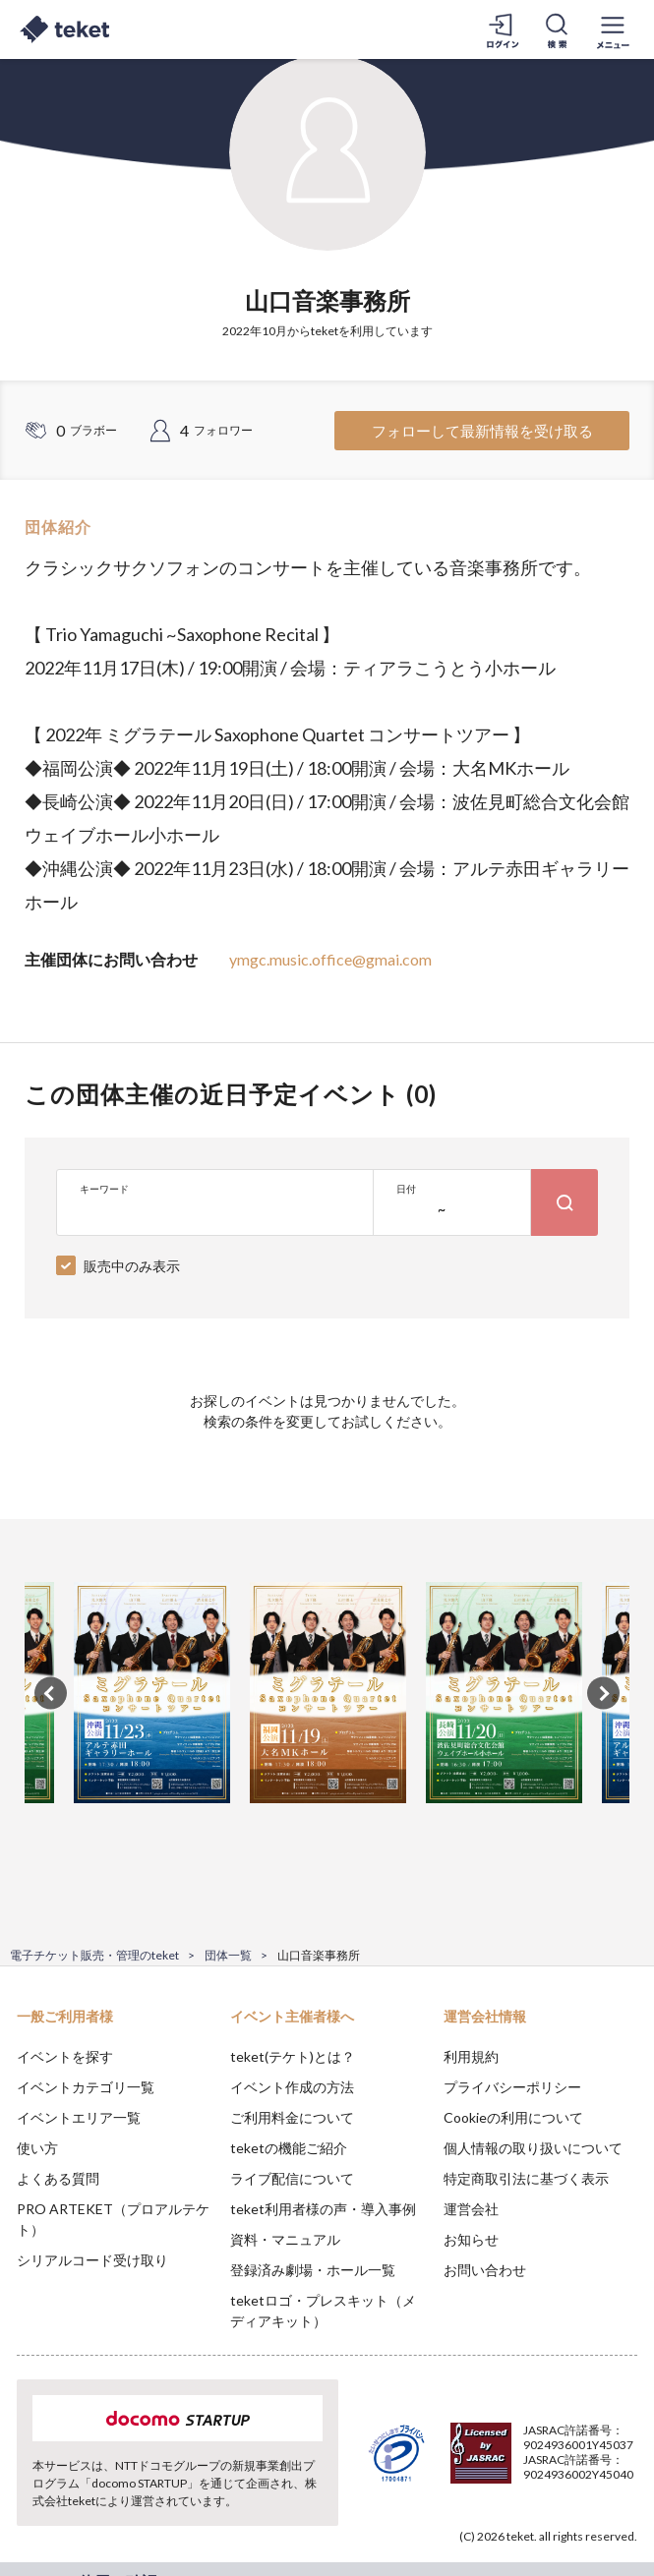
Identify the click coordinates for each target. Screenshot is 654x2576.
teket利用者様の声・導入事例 (323, 2208)
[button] (27, 2503)
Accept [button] (586, 2466)
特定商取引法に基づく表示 (526, 2178)
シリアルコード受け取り (92, 2260)
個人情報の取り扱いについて (533, 2147)
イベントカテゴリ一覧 (85, 2086)
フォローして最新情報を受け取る (482, 430)
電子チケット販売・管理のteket (94, 1955)
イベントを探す (65, 2056)
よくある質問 (58, 2178)
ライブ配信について (292, 2178)
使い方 (37, 2147)
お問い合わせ (485, 2269)
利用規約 (471, 2056)
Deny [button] (485, 2467)
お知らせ (471, 2239)
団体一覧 (228, 1955)
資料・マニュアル (285, 2239)
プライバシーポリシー (512, 2086)
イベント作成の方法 (292, 2086)
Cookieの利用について (513, 2117)
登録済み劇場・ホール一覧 (312, 2269)
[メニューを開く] (612, 29)
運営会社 (471, 2208)
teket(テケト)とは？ (292, 2056)
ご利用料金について (292, 2117)
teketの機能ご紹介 (288, 2147)
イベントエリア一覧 (79, 2117)
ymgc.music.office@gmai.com (330, 959)
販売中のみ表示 (132, 1266)
